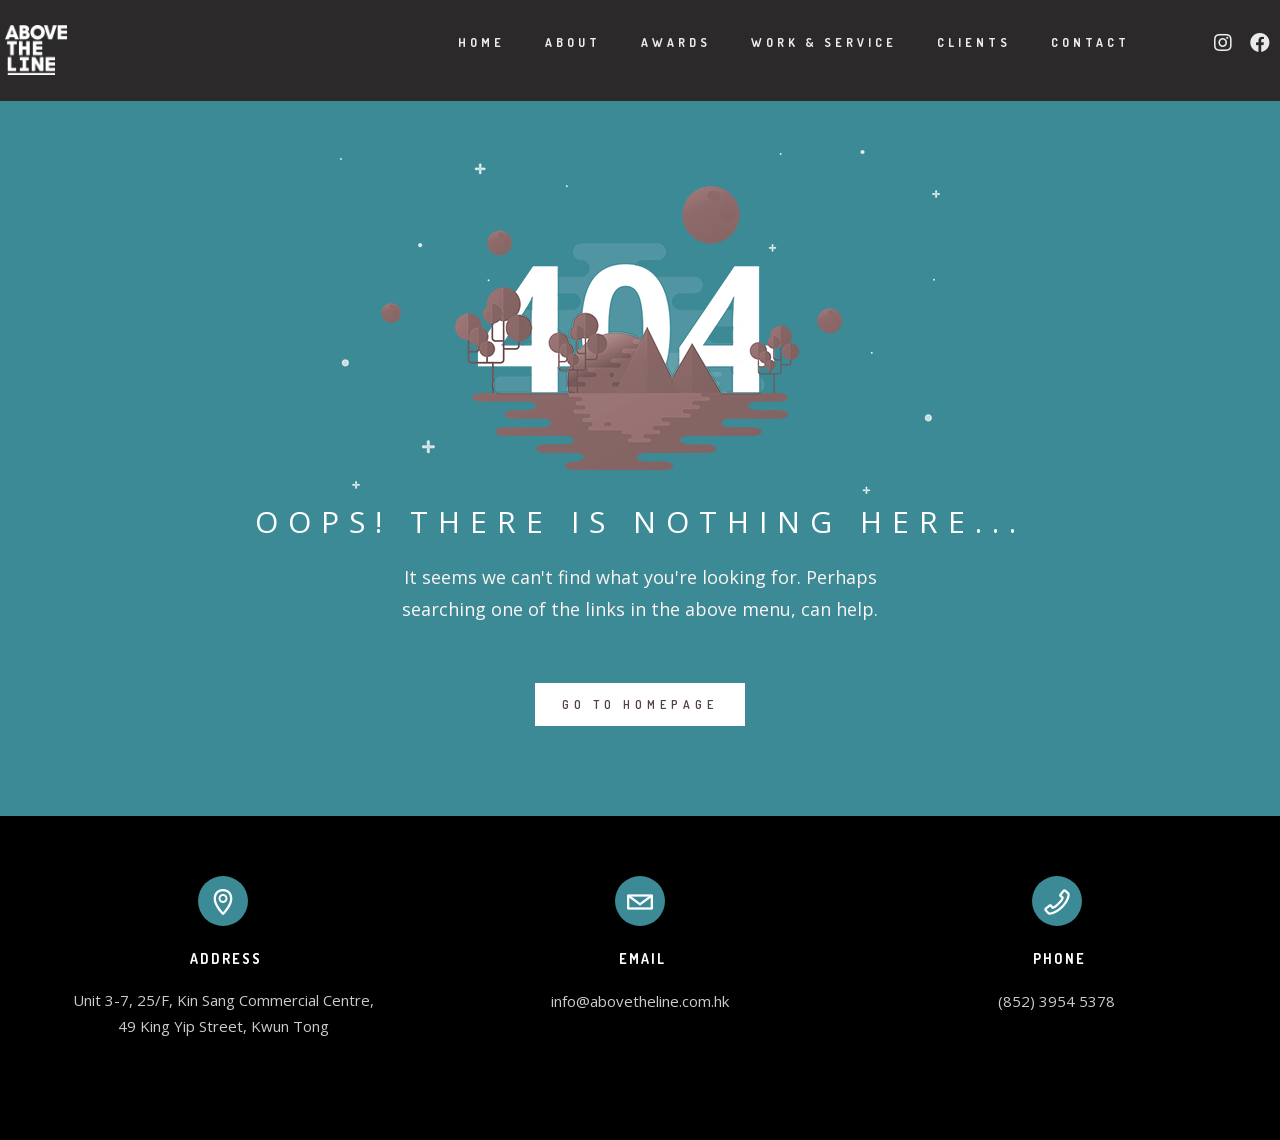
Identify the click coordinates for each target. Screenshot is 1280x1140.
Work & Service (799, 42)
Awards (651, 42)
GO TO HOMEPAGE (640, 704)
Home (456, 42)
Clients (949, 42)
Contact (1065, 42)
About (548, 42)
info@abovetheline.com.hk (640, 1001)
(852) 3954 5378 (1056, 1001)
